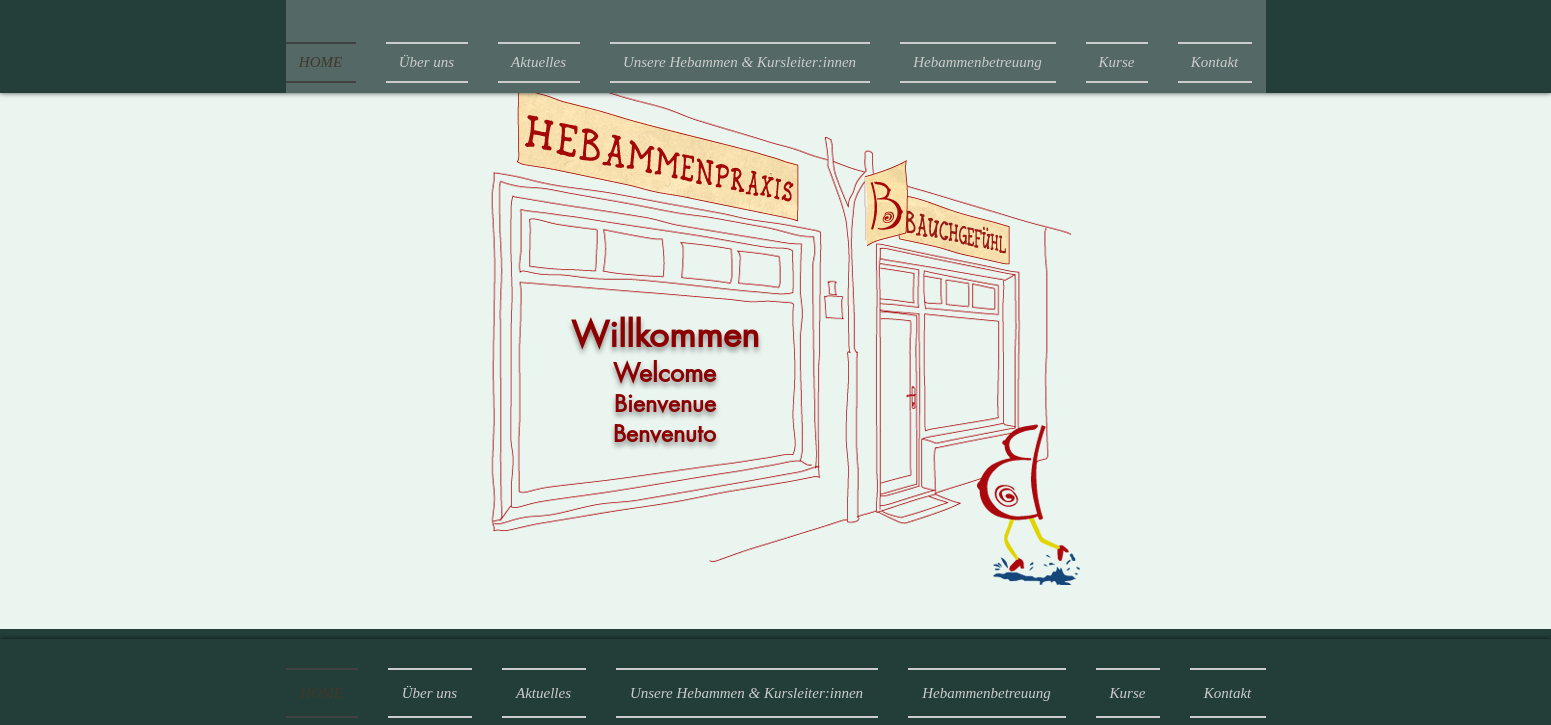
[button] (978, 62)
